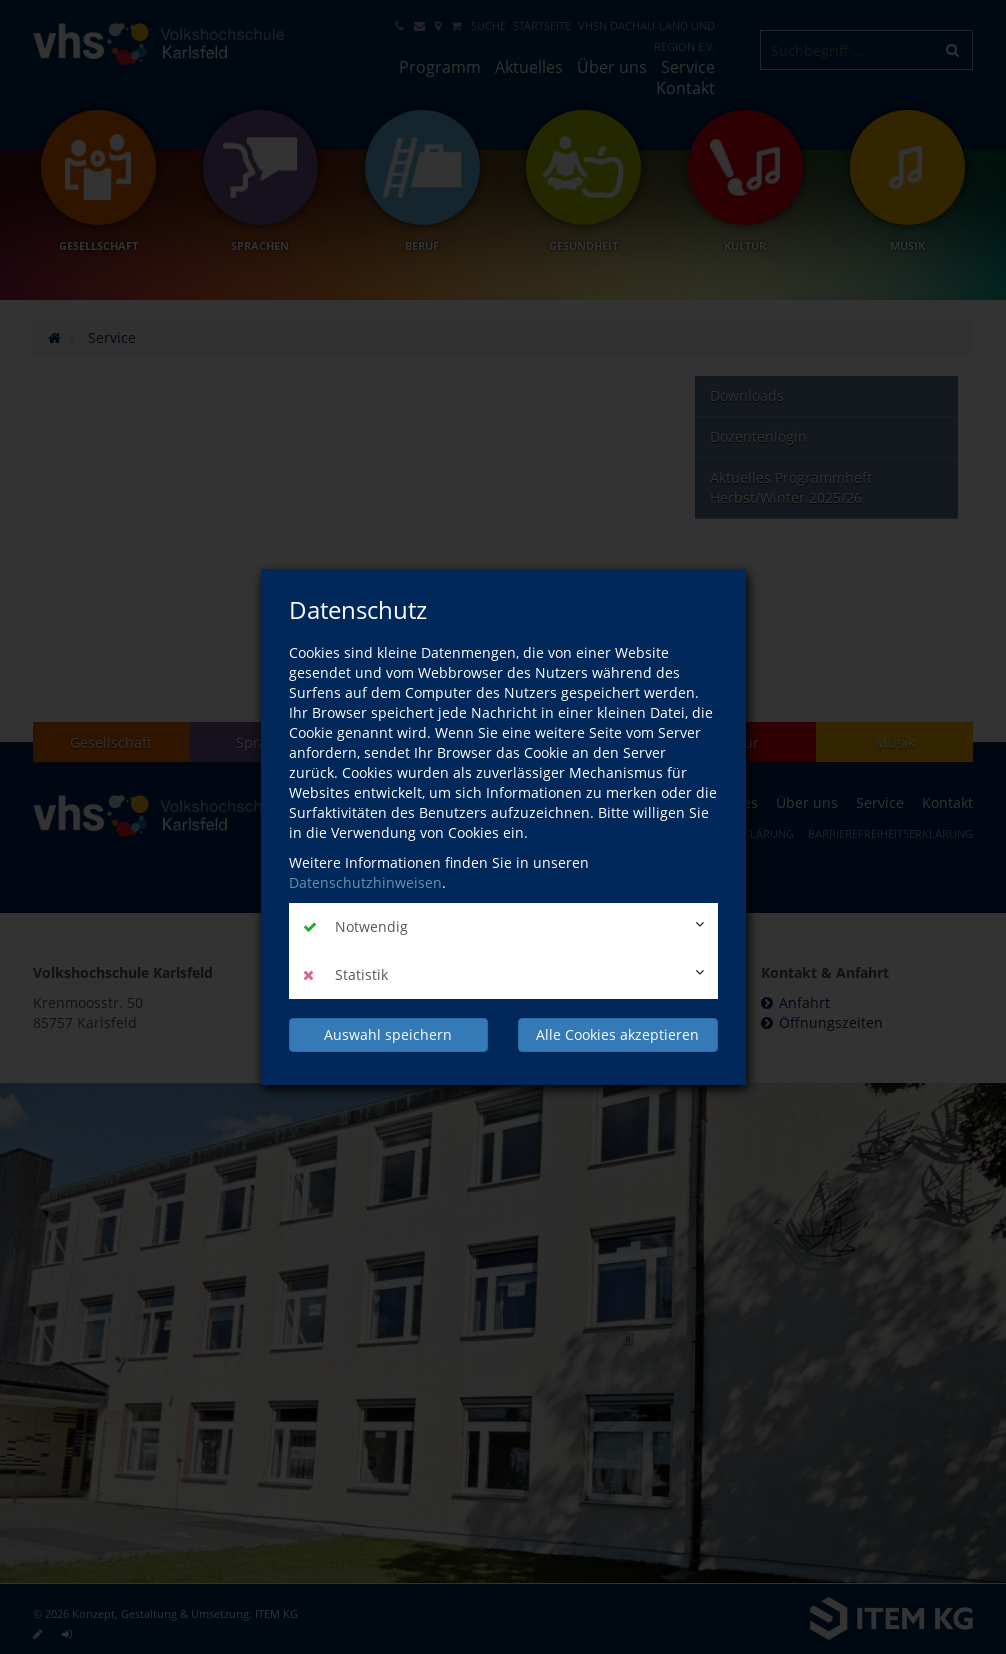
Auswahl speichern (388, 1034)
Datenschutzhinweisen (365, 882)
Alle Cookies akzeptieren (617, 1034)
